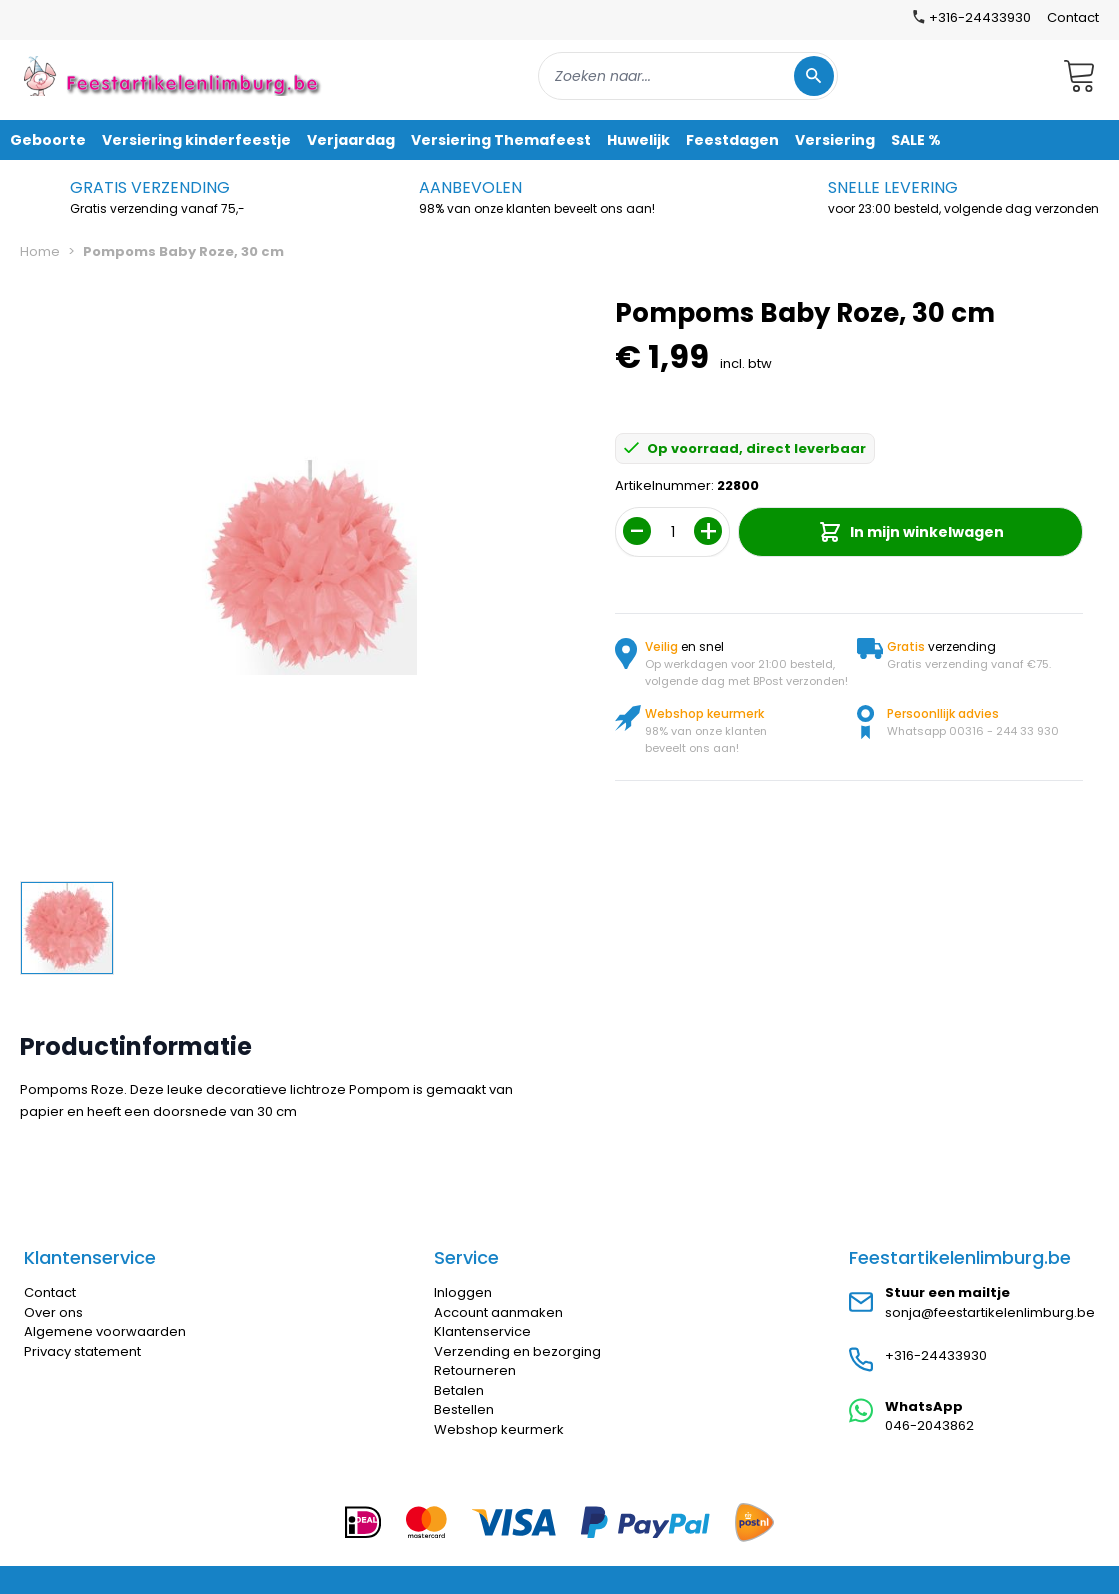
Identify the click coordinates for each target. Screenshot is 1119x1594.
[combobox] (688, 76)
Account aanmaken (498, 1312)
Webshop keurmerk (499, 1429)
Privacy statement (82, 1351)
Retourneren (475, 1370)
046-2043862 (929, 1425)
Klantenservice (482, 1331)
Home (40, 251)
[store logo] (174, 75)
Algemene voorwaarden (105, 1331)
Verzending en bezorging (517, 1351)
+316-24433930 (936, 1355)
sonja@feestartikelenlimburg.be (990, 1312)
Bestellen (464, 1409)
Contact (1073, 17)
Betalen (459, 1390)
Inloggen (463, 1292)
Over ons (53, 1312)
